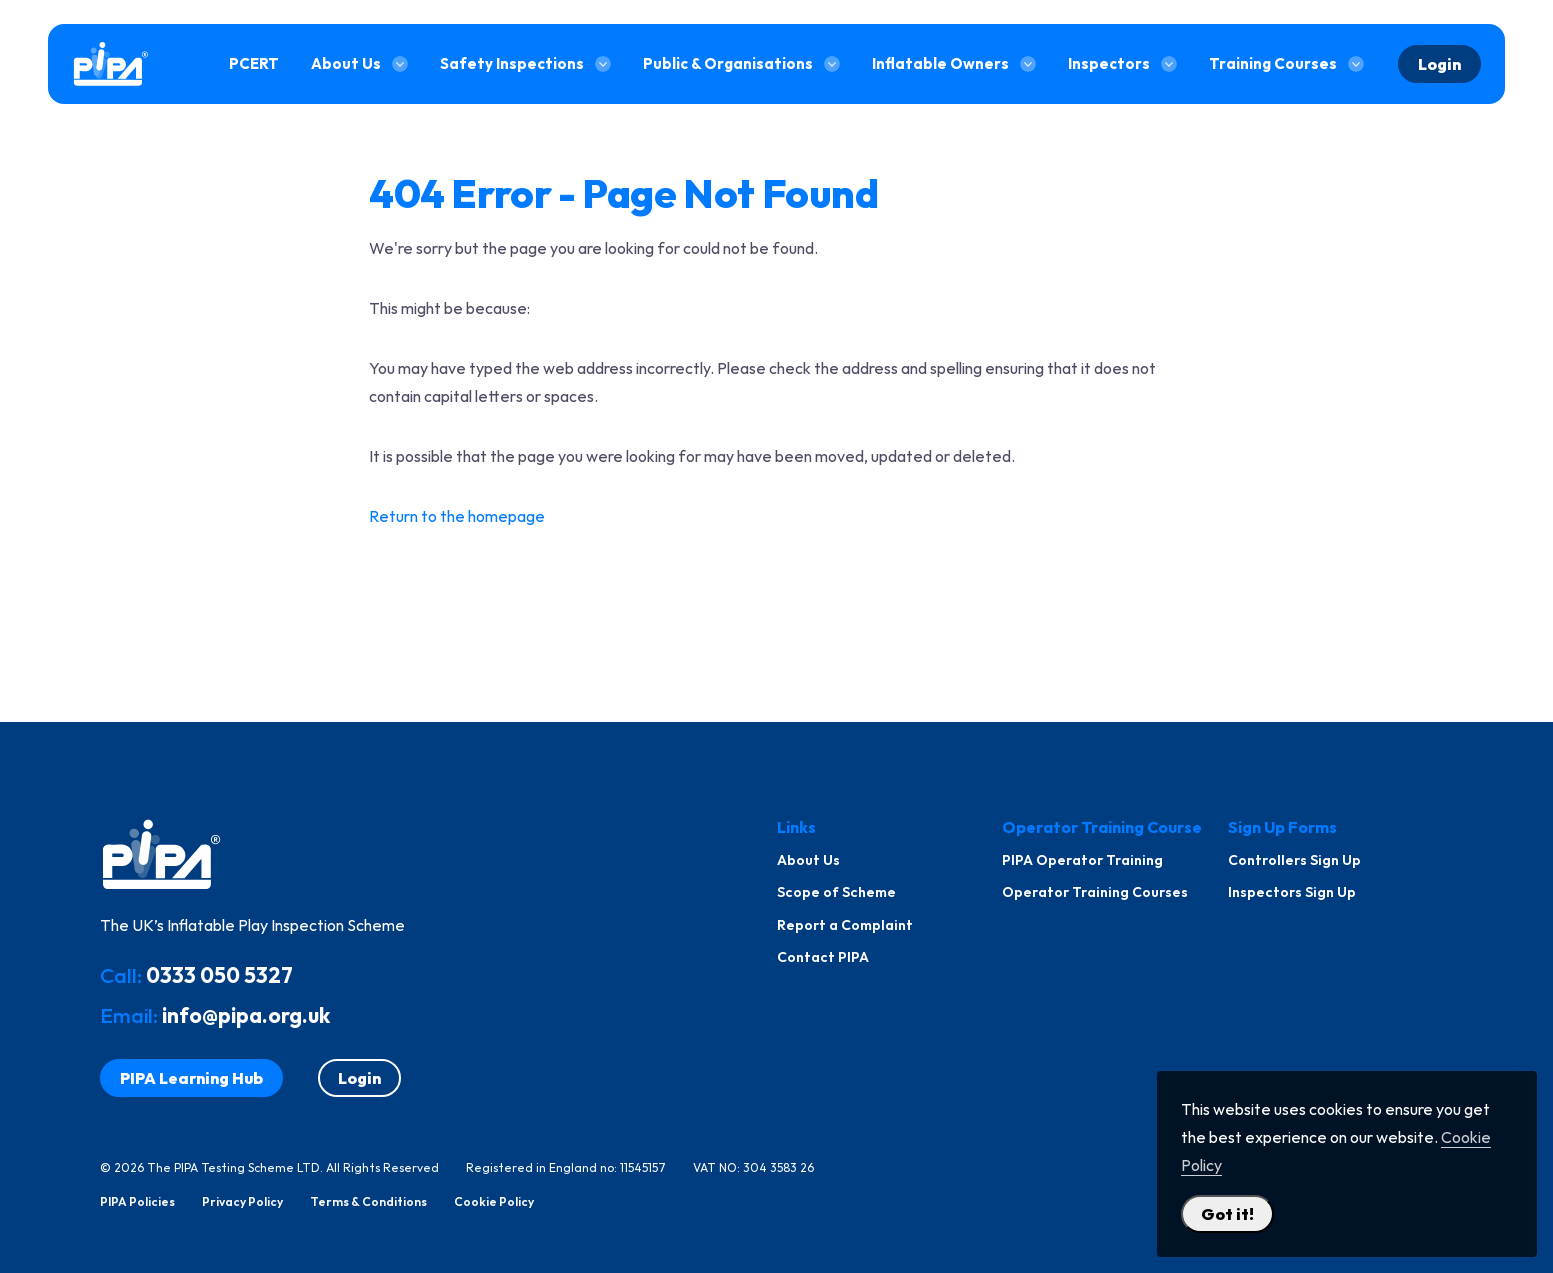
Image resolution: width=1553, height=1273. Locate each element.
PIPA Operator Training (1082, 860)
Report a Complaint (845, 925)
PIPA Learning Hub (191, 1078)
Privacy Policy (242, 1202)
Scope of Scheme (836, 892)
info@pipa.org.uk (246, 1015)
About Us (808, 860)
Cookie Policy (494, 1202)
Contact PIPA (823, 957)
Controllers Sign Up (1294, 860)
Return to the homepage (457, 516)
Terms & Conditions (368, 1202)
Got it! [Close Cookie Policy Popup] (1227, 1214)
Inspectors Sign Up (1292, 892)
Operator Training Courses (1095, 892)
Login (1439, 64)
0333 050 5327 (219, 975)
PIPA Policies (137, 1202)
